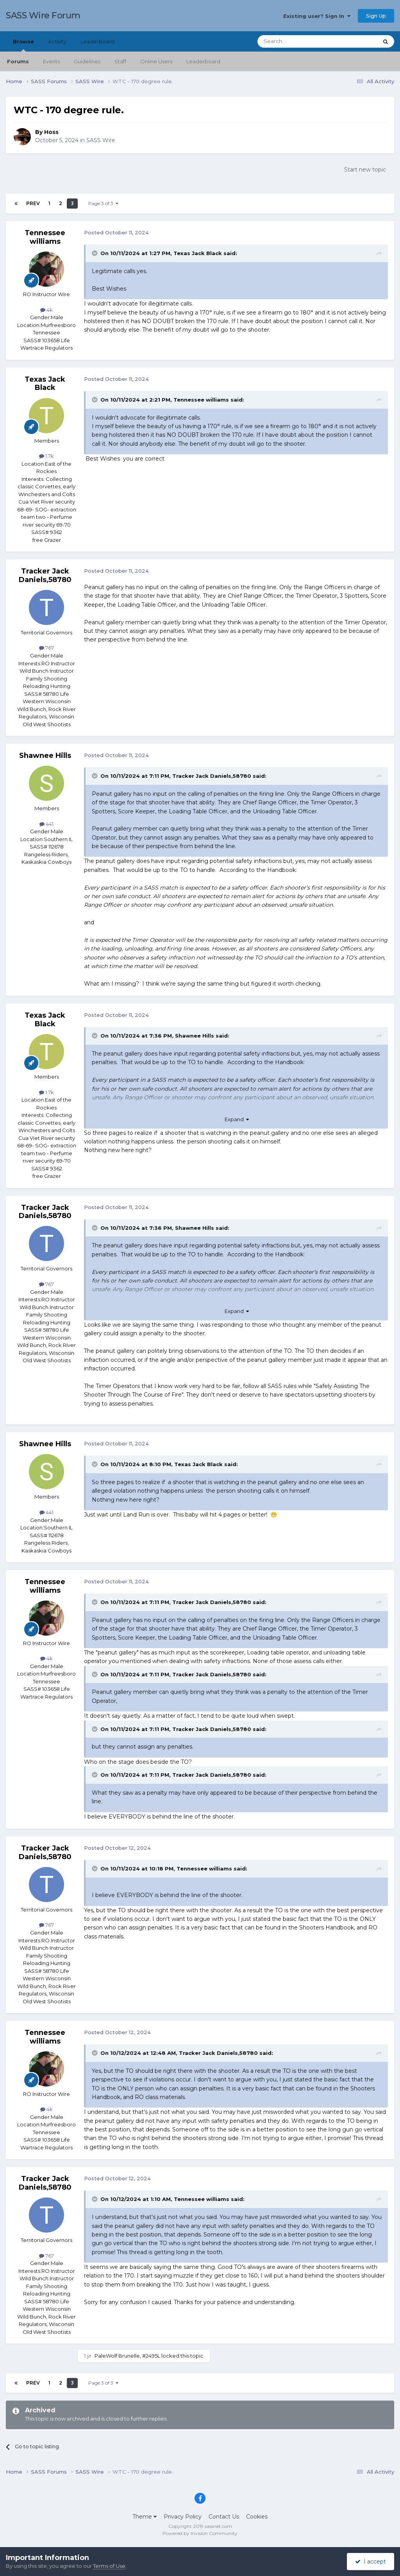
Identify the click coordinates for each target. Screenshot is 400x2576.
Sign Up (376, 16)
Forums (18, 61)
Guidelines (87, 61)
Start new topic (365, 169)
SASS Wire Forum (43, 15)
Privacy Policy (183, 2516)
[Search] (298, 41)
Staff (120, 61)
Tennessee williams (45, 237)
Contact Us (224, 2516)
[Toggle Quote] (95, 253)
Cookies (257, 2516)
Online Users (156, 61)
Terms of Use (109, 2566)
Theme (144, 2516)
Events (51, 61)
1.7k (46, 456)
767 (46, 648)
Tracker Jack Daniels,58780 (45, 575)
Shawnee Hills (45, 755)
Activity (57, 41)
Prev (33, 203)
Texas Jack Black (197, 253)
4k (46, 310)
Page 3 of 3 (103, 203)
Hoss (51, 132)
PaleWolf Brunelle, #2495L (127, 2356)
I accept (370, 2561)
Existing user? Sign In (316, 16)
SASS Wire (100, 140)
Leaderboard (203, 61)
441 (46, 824)
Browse (23, 45)
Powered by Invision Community (200, 2533)
